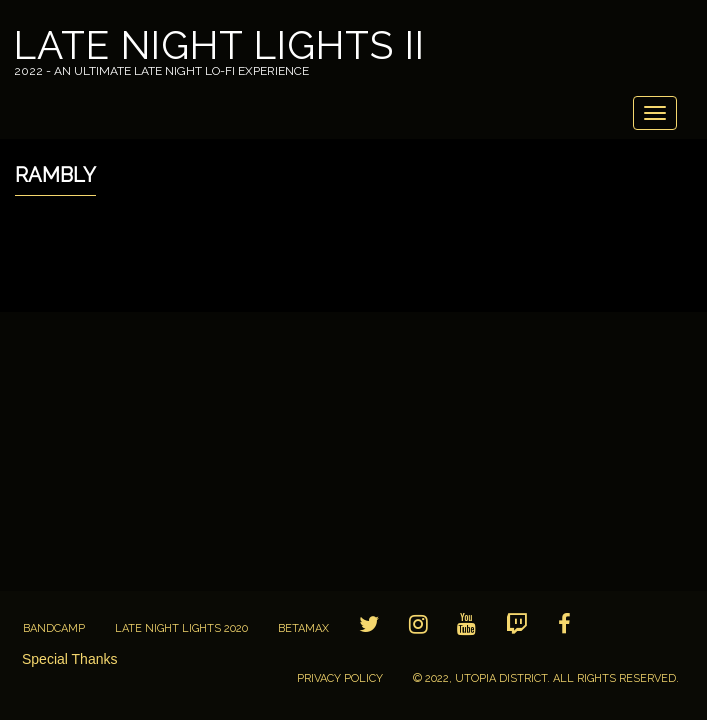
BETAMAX (303, 628)
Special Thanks (69, 659)
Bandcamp (54, 628)
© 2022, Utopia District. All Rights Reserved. (546, 678)
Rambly (55, 175)
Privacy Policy (340, 678)
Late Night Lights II (219, 45)
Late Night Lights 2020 (181, 628)
